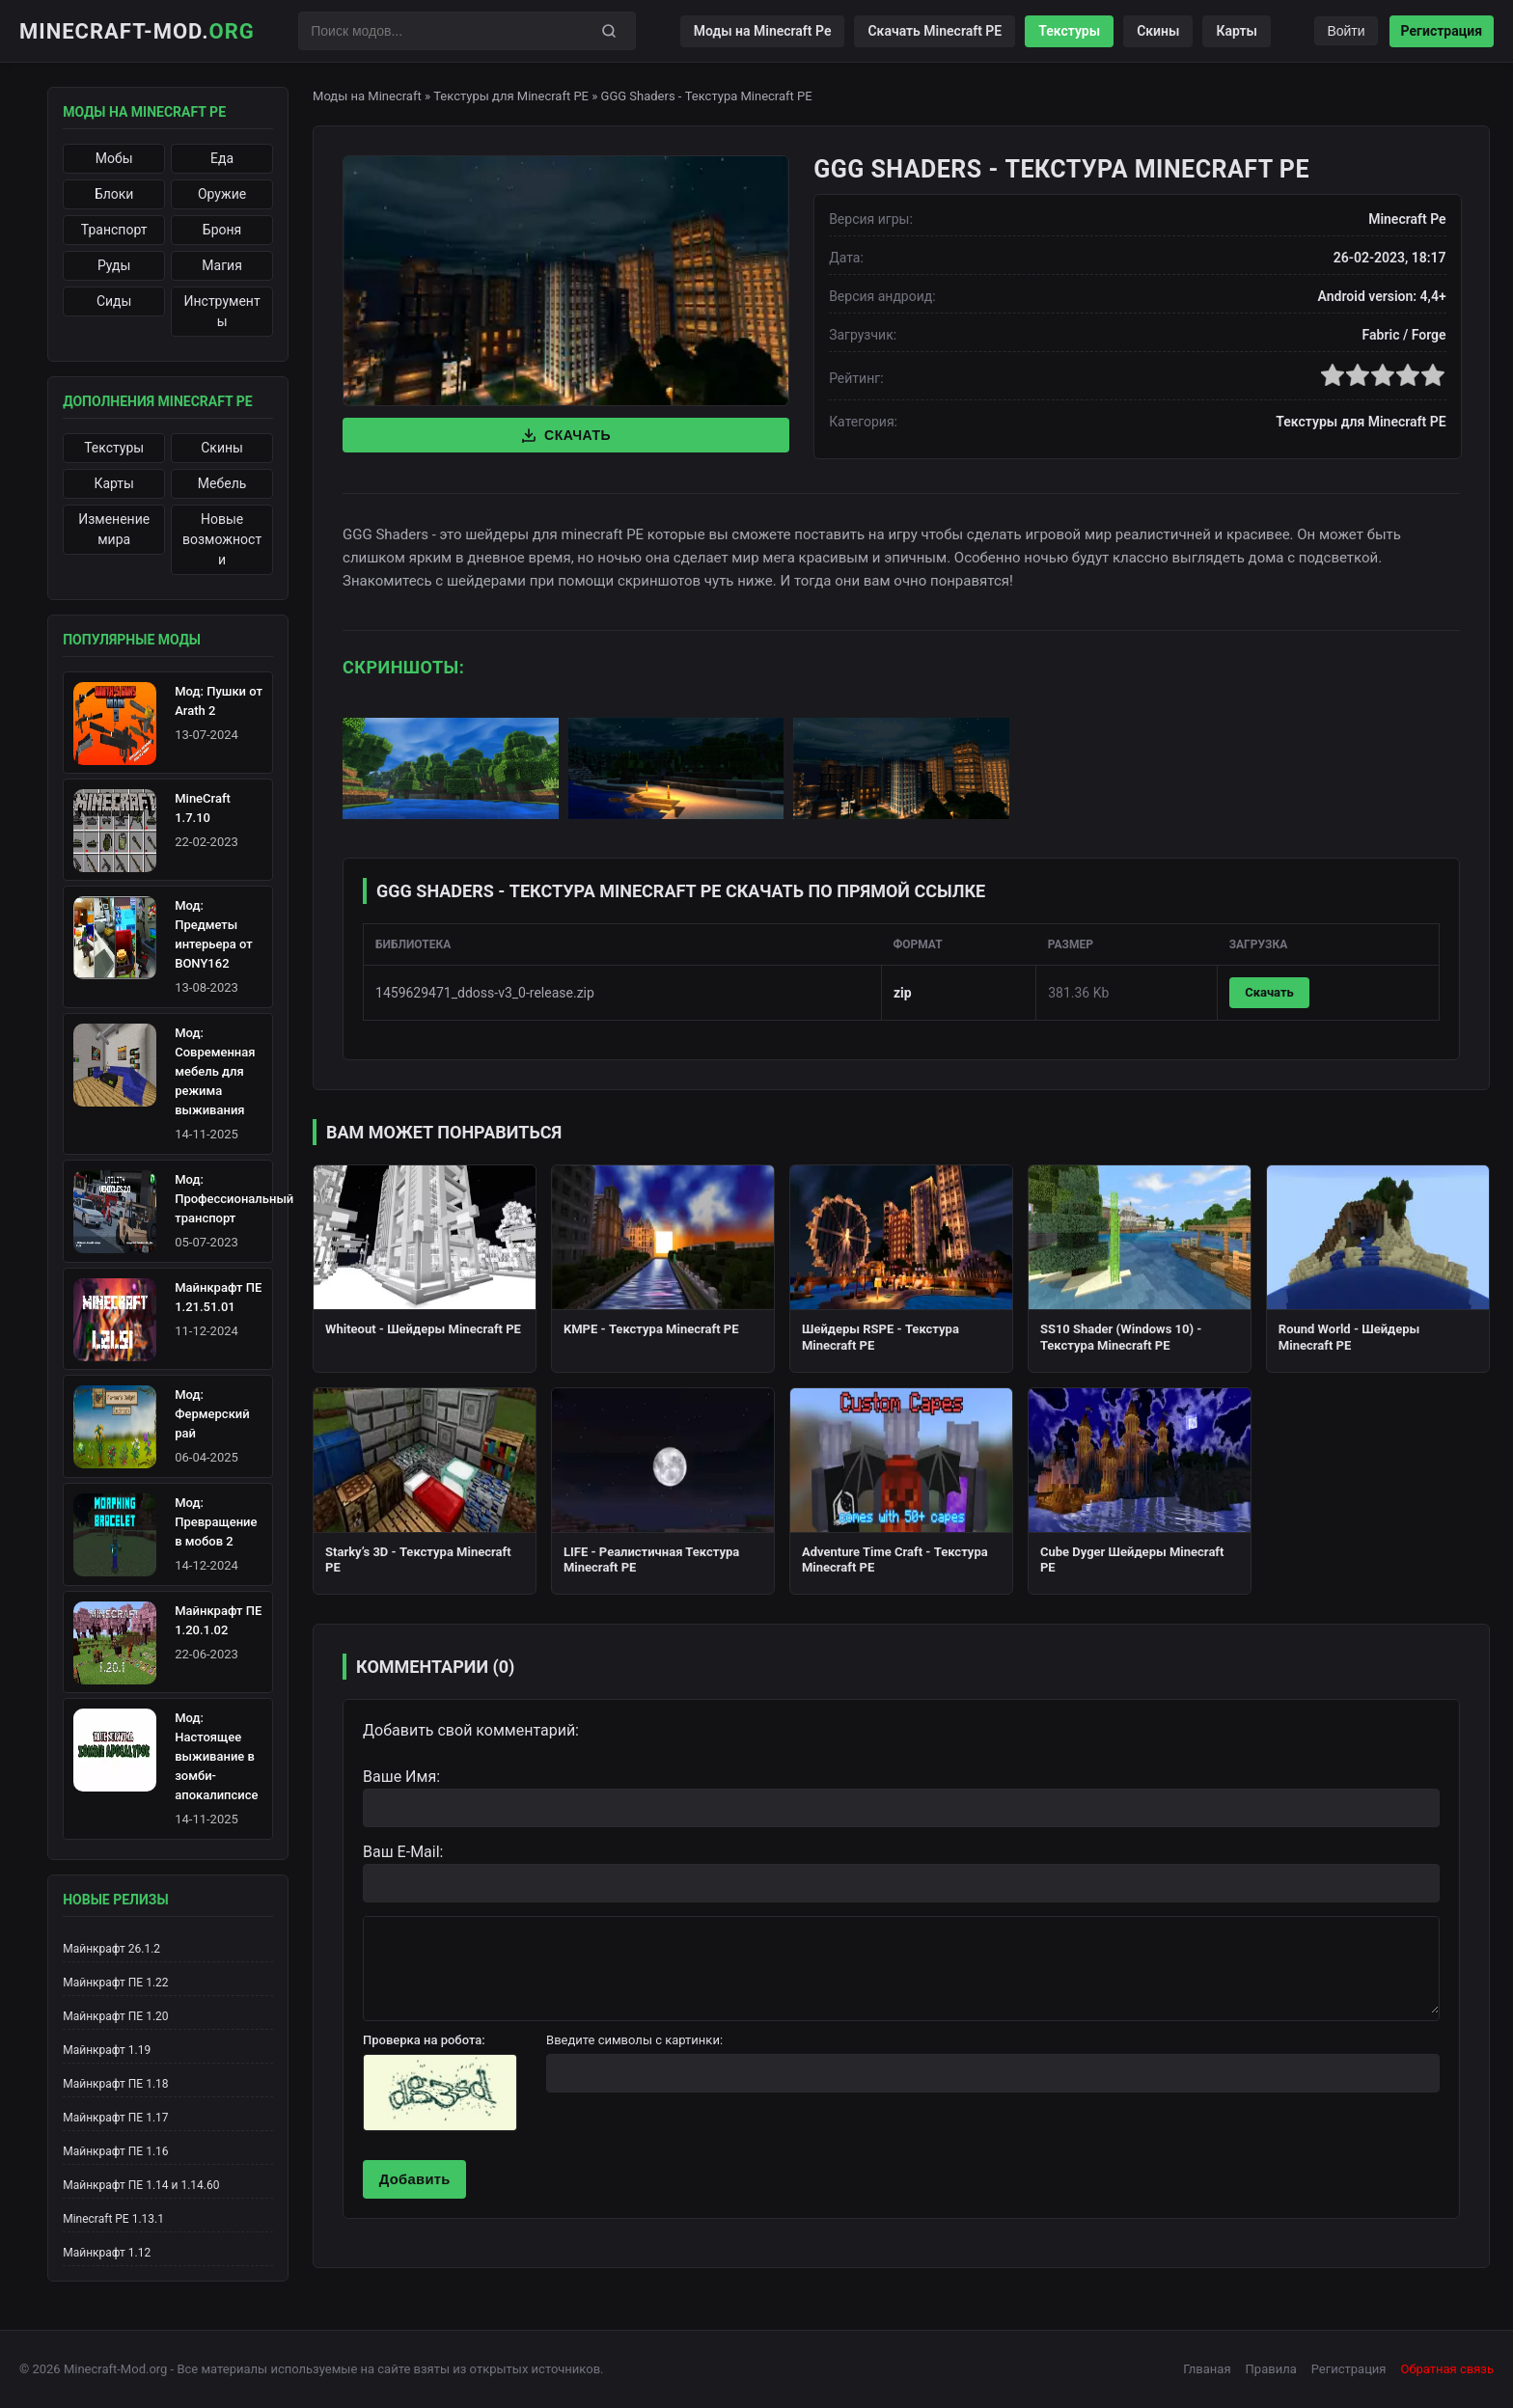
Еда (222, 158)
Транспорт (114, 229)
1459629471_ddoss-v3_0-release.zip (484, 992)
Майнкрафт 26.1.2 (111, 1949)
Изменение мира (114, 529)
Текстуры (1069, 31)
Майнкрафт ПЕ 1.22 (115, 1982)
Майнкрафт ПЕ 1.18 (115, 2084)
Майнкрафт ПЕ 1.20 (115, 2016)
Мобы (114, 158)
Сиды (114, 301)
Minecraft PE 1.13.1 (113, 2219)
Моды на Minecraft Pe (763, 31)
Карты (1236, 31)
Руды (114, 265)
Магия (221, 265)
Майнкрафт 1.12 (107, 2252)
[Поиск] (609, 30)
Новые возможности (221, 539)
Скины (1158, 31)
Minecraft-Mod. (137, 31)
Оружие (222, 194)
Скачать (566, 435)
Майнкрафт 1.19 (107, 2050)
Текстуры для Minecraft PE (511, 96)
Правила (1271, 2369)
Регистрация (1441, 31)
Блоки (114, 194)
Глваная (1206, 2369)
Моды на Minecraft (367, 96)
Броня (222, 229)
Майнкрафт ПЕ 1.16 (115, 2151)
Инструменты (222, 311)
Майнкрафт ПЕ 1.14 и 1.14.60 (141, 2185)
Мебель (222, 483)
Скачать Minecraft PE (934, 31)
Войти (1345, 31)
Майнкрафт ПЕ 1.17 (115, 2117)
